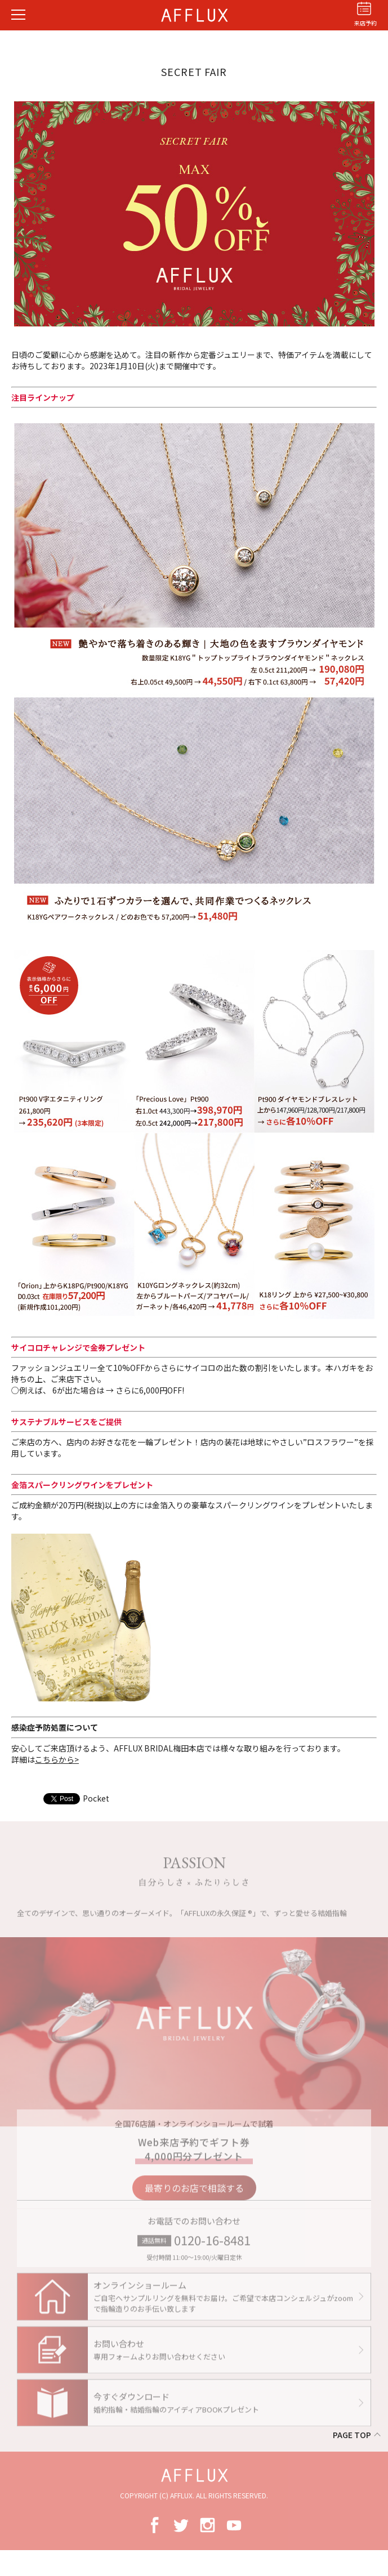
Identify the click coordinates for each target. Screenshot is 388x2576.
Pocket (96, 1798)
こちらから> (57, 1759)
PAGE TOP (352, 2434)
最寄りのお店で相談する (194, 2193)
